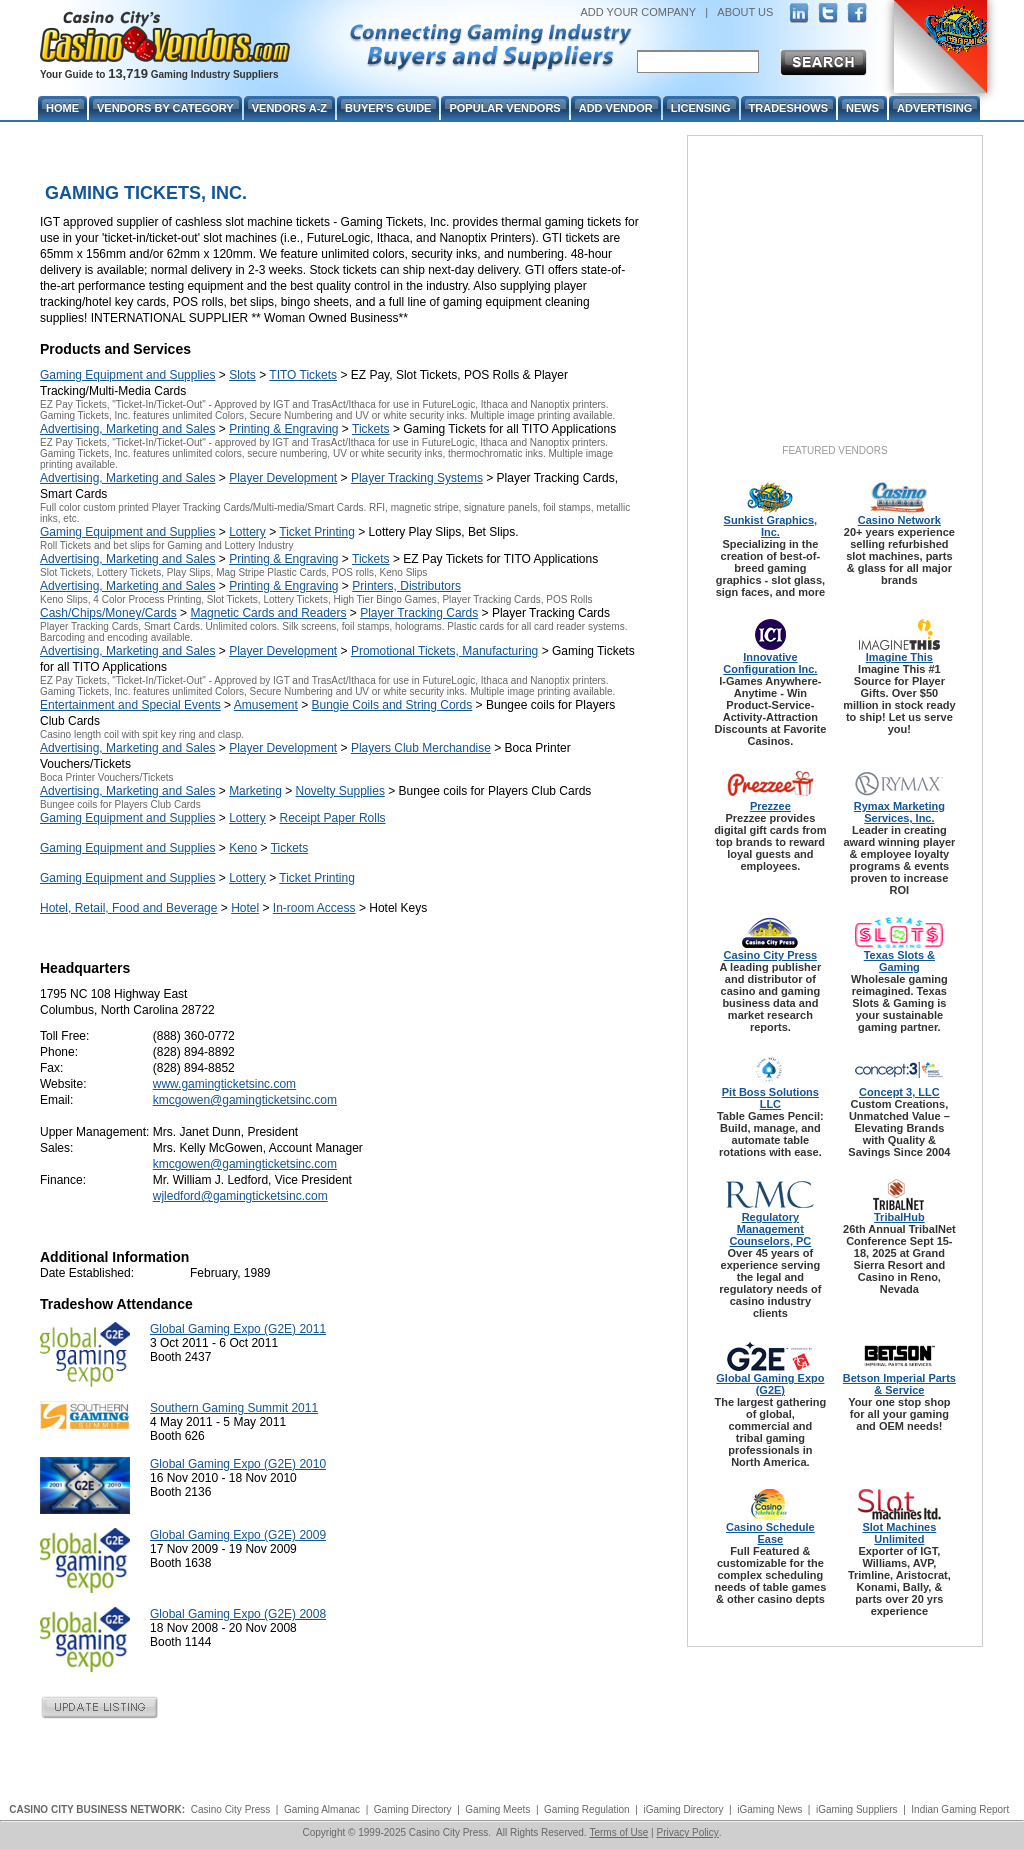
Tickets (371, 429)
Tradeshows (788, 108)
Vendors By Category (165, 108)
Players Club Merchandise (421, 748)
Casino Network (899, 520)
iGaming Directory (683, 1809)
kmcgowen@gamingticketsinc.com (245, 1100)
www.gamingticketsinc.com (224, 1084)
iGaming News (769, 1809)
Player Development (283, 478)
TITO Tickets (303, 375)
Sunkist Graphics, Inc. (771, 526)
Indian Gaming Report (960, 1809)
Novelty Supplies (340, 791)
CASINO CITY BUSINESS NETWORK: (97, 1809)
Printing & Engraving (283, 429)
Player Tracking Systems (417, 478)
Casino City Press (771, 955)
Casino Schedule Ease (770, 1533)
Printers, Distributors (406, 586)
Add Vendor (616, 108)
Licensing (701, 108)
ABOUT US (745, 12)
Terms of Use (618, 1832)
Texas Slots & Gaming (899, 961)
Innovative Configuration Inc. (770, 663)
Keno (243, 848)
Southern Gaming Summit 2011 (234, 1408)
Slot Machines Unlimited (899, 1533)
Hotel (245, 908)
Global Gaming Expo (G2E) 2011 (238, 1329)
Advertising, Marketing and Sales (127, 429)
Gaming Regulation (587, 1809)
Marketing (255, 791)
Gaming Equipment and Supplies (127, 375)
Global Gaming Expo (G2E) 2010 (238, 1464)
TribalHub (899, 1217)
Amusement (266, 705)
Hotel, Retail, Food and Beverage (128, 908)
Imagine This (899, 657)
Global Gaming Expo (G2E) (770, 1384)
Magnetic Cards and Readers (268, 613)
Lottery (247, 532)
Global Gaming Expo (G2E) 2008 (238, 1614)
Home (62, 108)
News (862, 108)
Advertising (934, 108)
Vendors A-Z (289, 108)
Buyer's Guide (388, 108)
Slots (242, 375)
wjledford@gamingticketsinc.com (240, 1196)
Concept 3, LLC (899, 1092)
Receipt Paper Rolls (333, 818)
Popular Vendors (504, 108)
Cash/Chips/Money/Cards (108, 613)
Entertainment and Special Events (130, 705)
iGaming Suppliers (857, 1809)
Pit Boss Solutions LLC (770, 1098)
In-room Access (314, 908)
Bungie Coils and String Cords (392, 705)
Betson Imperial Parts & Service (899, 1384)
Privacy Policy (687, 1832)
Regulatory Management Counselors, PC (770, 1229)
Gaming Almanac (322, 1809)
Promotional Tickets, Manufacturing (444, 651)
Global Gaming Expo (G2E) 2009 (238, 1535)
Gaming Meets (497, 1809)
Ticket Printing (317, 532)
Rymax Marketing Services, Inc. (899, 812)
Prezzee (770, 806)
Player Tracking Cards (419, 613)
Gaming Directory (413, 1809)
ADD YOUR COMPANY (638, 12)
